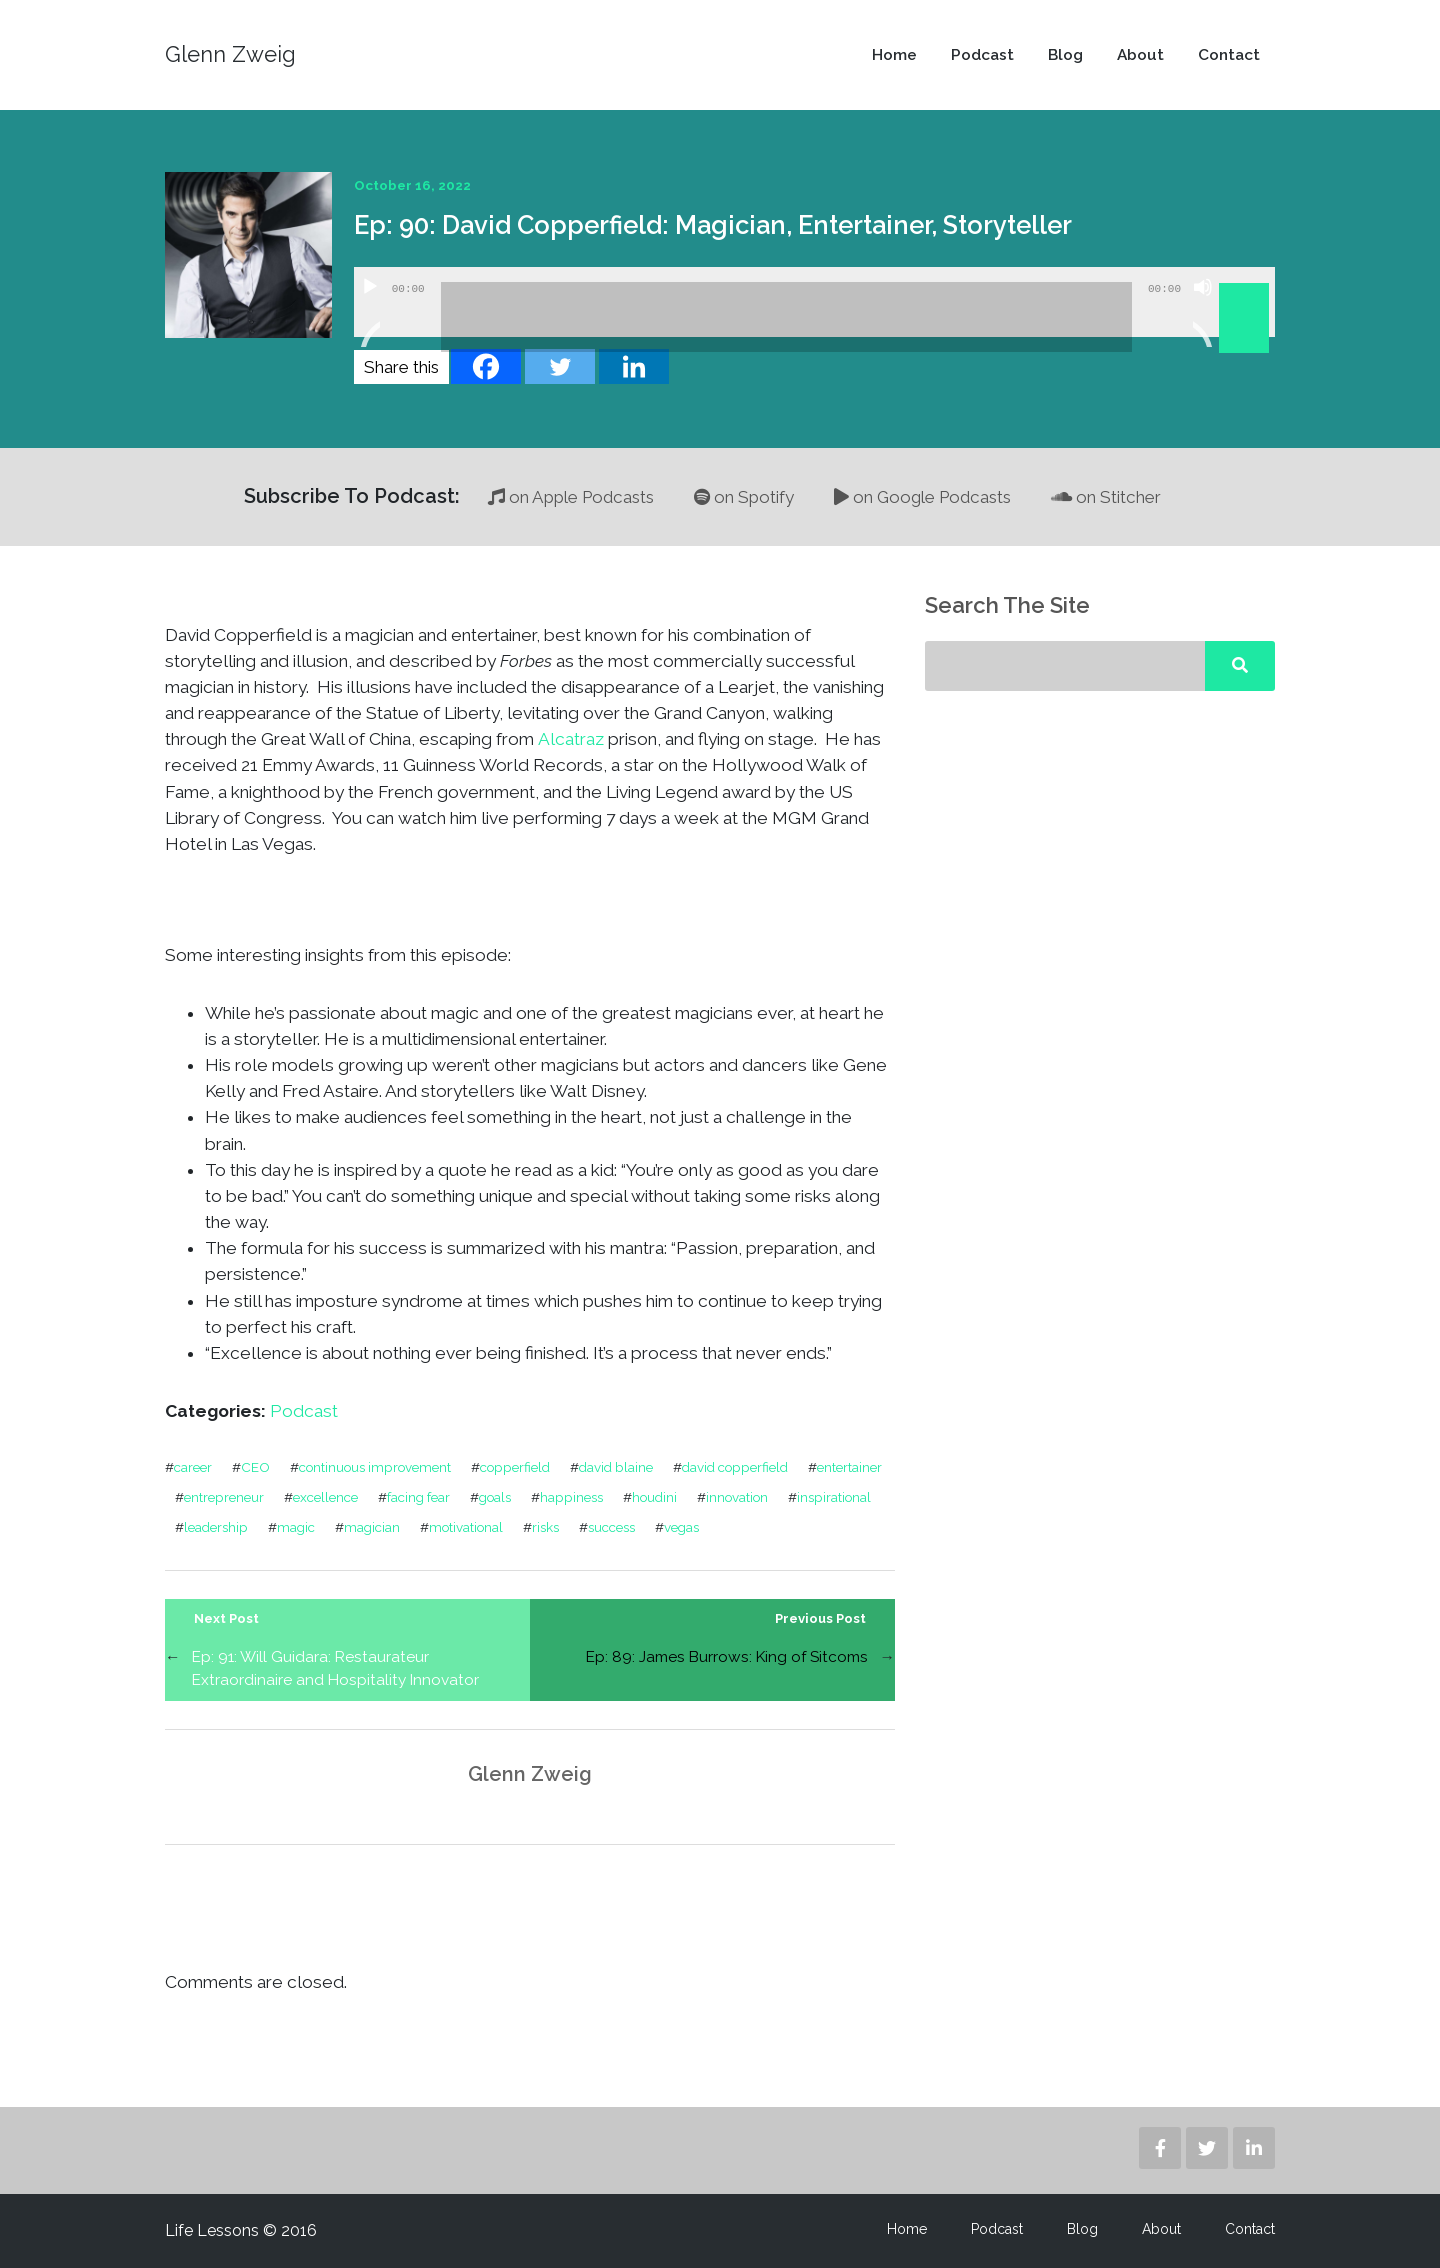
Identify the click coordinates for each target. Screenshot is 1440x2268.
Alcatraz (571, 739)
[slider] (786, 317)
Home (894, 54)
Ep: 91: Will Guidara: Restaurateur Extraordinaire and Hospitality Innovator (335, 1668)
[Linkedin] (634, 366)
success (611, 1527)
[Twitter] (560, 366)
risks (545, 1527)
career (193, 1467)
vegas (681, 1527)
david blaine (616, 1467)
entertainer (849, 1467)
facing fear (418, 1497)
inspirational (834, 1497)
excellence (325, 1497)
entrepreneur (224, 1497)
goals (495, 1497)
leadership (216, 1527)
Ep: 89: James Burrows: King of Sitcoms (727, 1656)
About (1140, 54)
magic (296, 1527)
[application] (814, 302)
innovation (737, 1497)
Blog (1065, 54)
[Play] (370, 312)
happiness (571, 1497)
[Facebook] (486, 366)
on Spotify (744, 497)
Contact (1229, 54)
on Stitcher (1106, 497)
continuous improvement (375, 1467)
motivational (466, 1527)
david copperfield (735, 1467)
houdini (654, 1497)
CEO (255, 1467)
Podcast (982, 54)
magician (372, 1527)
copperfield (515, 1467)
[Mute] (1203, 312)
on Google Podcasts (922, 497)
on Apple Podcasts (571, 497)
